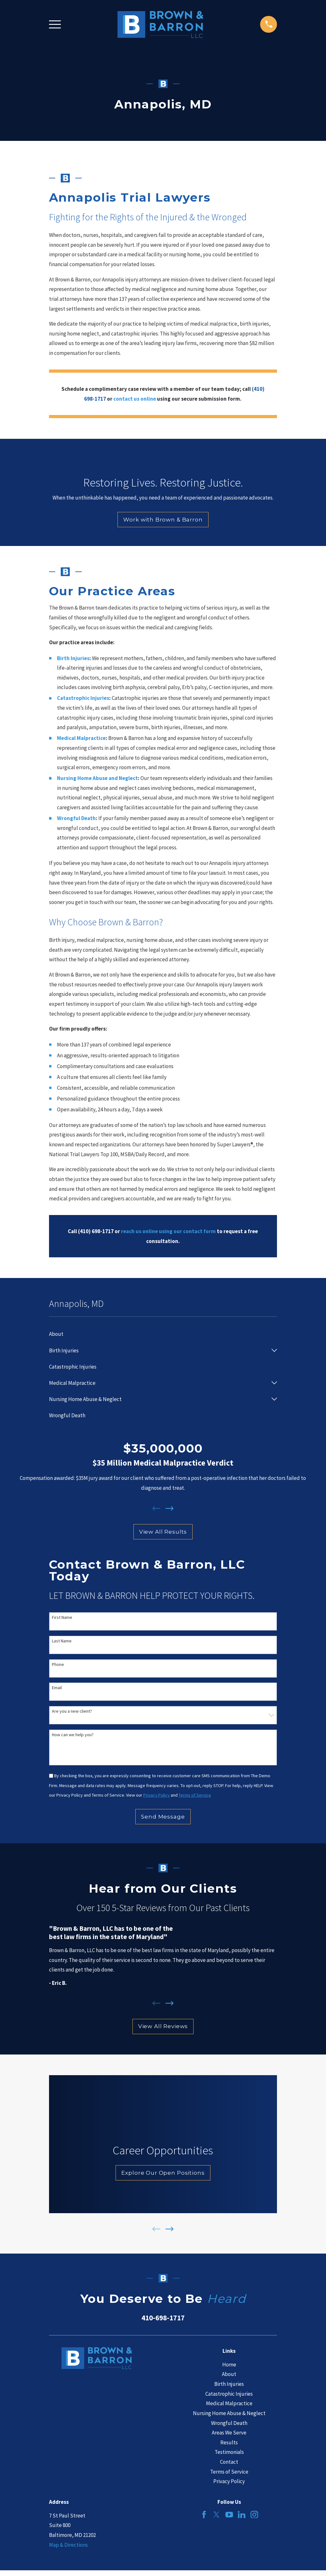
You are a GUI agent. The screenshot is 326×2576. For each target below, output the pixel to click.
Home (229, 2364)
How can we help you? (73, 1734)
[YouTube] (229, 2514)
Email (57, 1687)
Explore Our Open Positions (162, 2173)
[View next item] (170, 1508)
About (229, 2374)
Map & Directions (68, 2544)
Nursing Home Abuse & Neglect (229, 2413)
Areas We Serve (229, 2432)
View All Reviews (163, 2026)
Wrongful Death (229, 2423)
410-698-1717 (163, 2317)
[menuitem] (163, 1334)
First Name (62, 1617)
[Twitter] (216, 2514)
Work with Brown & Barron (162, 519)
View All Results (163, 1532)
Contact (229, 2461)
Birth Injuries (229, 2383)
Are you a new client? (72, 1711)
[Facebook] (204, 2514)
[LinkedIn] (241, 2514)
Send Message (163, 1816)
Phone (58, 1664)
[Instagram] (254, 2514)
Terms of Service (229, 2471)
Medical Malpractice (229, 2403)
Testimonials (229, 2451)
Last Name (62, 1641)
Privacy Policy (229, 2481)
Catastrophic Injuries (229, 2393)
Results (229, 2442)
